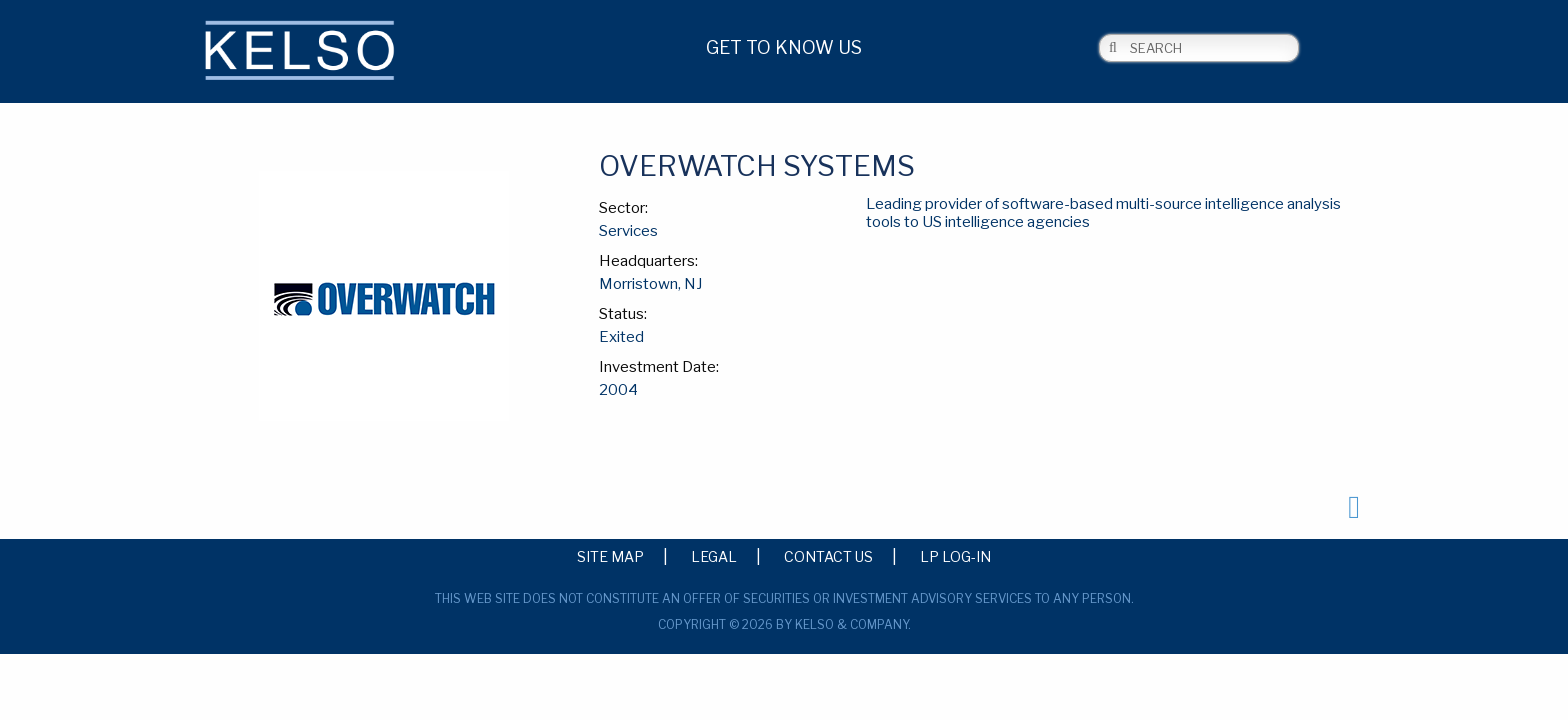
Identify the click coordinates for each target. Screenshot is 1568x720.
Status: (623, 314)
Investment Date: (659, 367)
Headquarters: (648, 261)
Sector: (623, 208)
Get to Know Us (784, 47)
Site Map (610, 556)
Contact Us (828, 556)
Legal (714, 556)
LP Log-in (955, 556)
